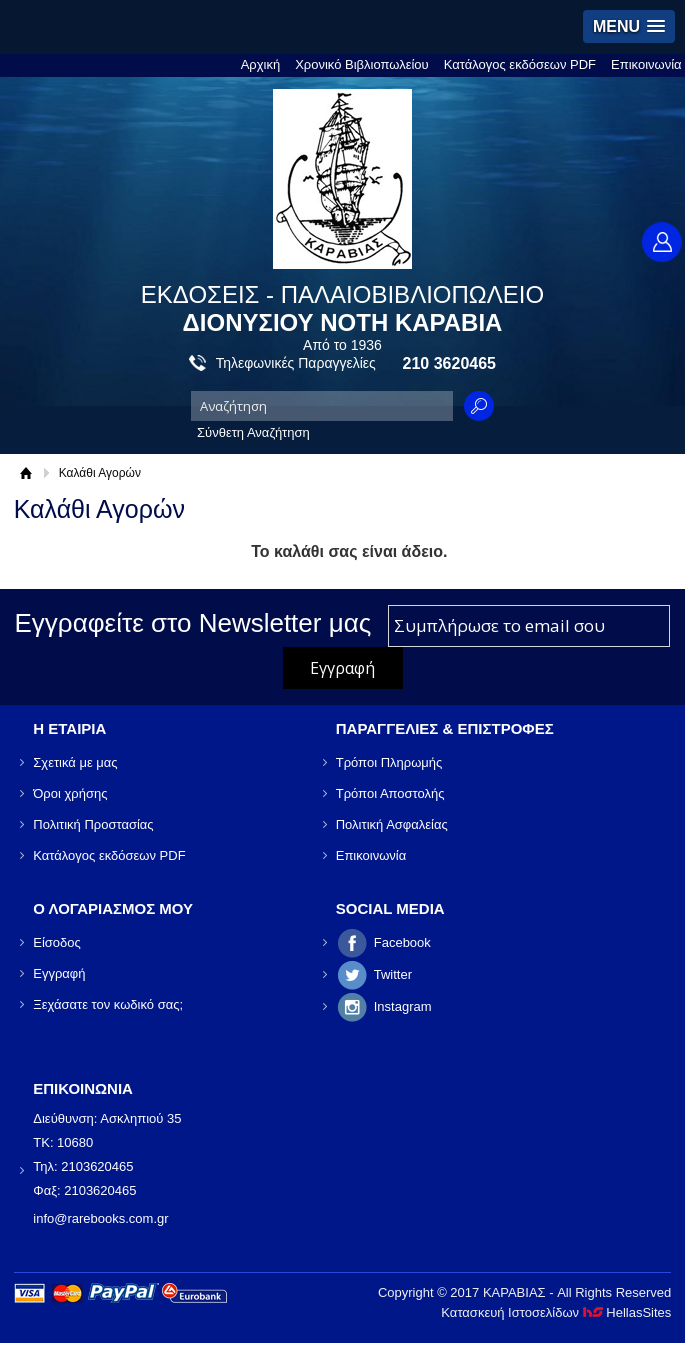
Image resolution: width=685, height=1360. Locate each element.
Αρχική (261, 64)
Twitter (393, 974)
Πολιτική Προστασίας (93, 824)
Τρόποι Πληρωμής (389, 762)
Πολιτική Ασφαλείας (392, 824)
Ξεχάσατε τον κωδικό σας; (108, 1004)
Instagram (403, 1006)
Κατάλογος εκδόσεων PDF (520, 64)
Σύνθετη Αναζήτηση (253, 432)
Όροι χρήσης (70, 793)
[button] (629, 26)
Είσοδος (57, 942)
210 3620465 (449, 363)
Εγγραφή (59, 973)
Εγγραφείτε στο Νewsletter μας (193, 623)
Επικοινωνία (646, 64)
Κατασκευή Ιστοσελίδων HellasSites (556, 1312)
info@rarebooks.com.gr (100, 1218)
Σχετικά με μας (75, 762)
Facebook (402, 942)
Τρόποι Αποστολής (390, 793)
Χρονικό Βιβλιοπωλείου (362, 64)
